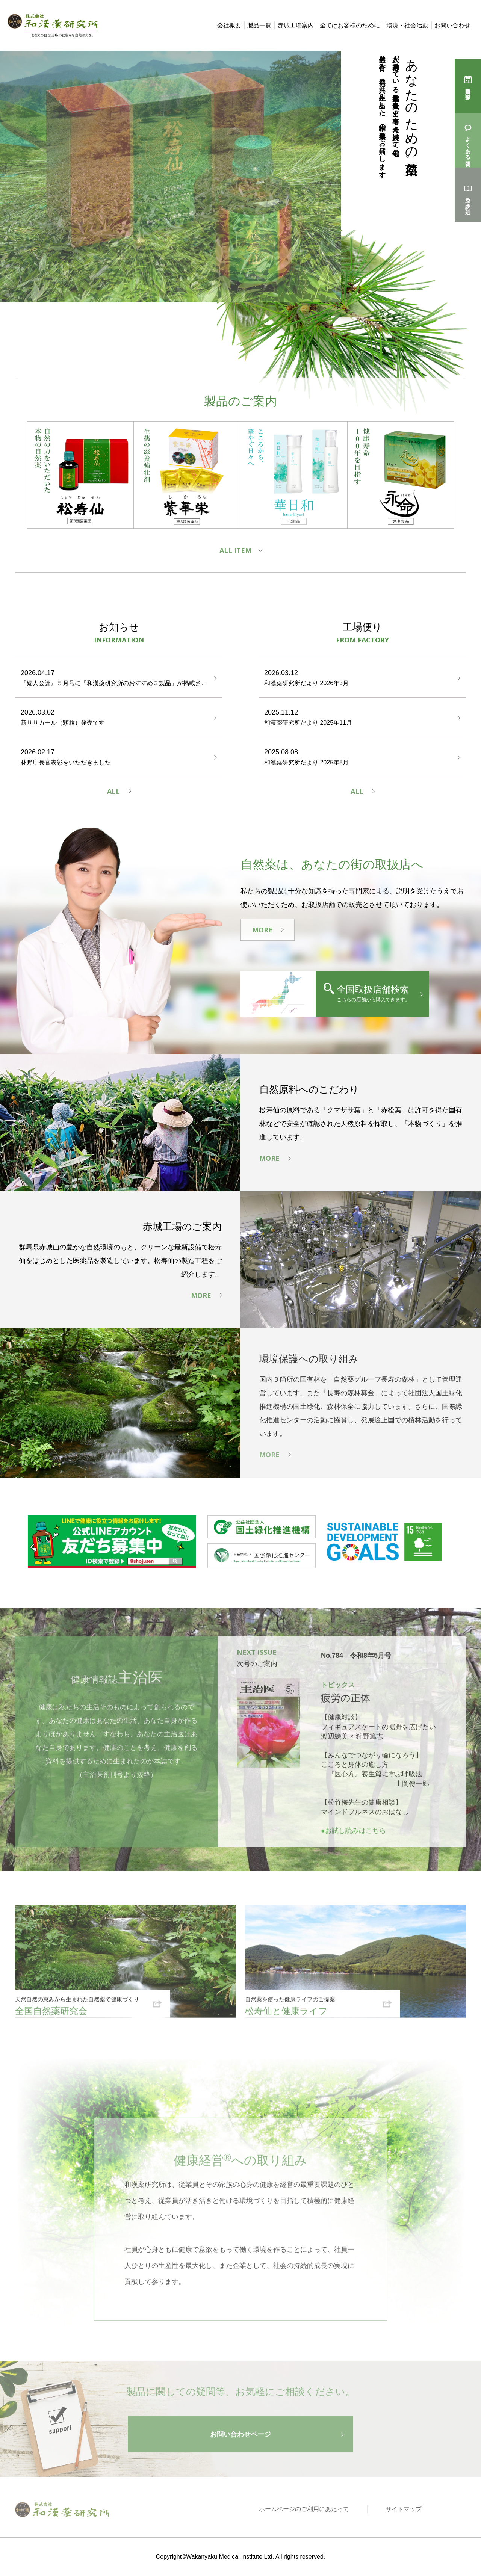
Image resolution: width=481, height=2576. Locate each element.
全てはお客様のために (350, 25)
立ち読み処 (468, 199)
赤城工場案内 (296, 25)
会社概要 (229, 25)
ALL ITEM (235, 552)
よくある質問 (468, 145)
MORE (262, 933)
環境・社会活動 (407, 25)
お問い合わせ (452, 25)
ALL (113, 793)
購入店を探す (468, 90)
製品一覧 (259, 25)
